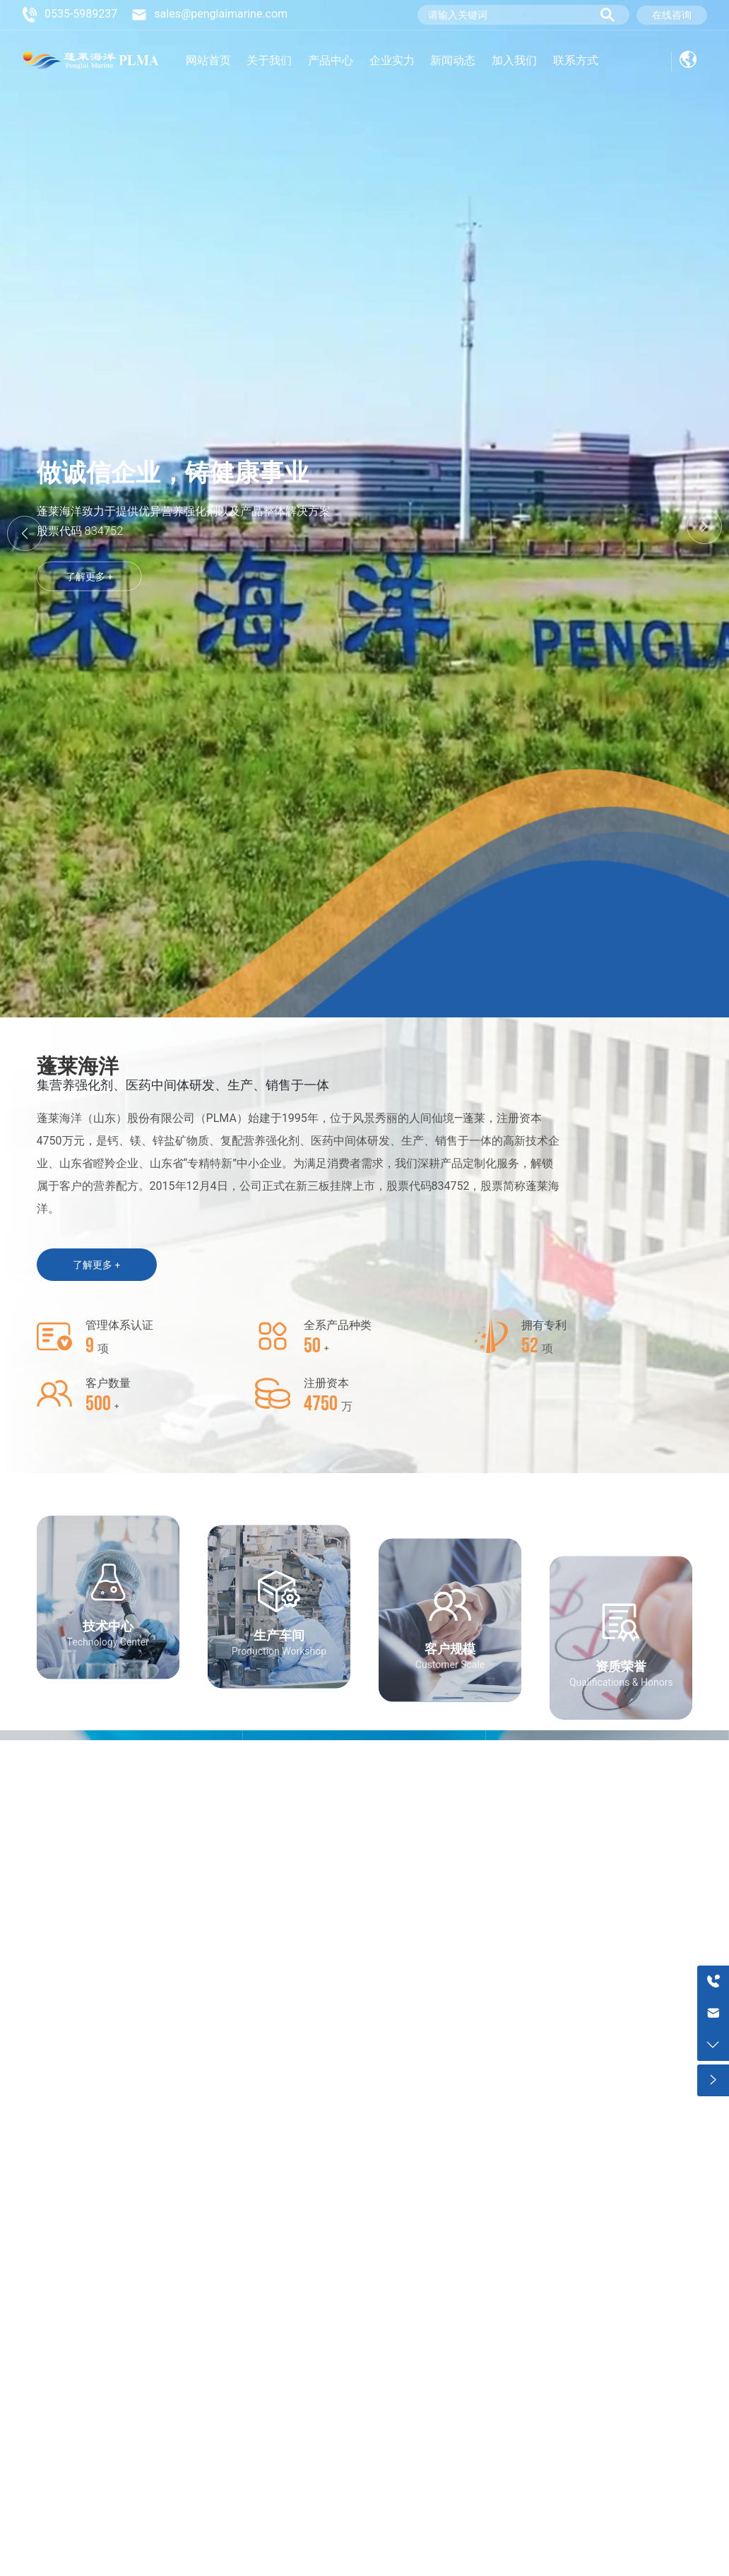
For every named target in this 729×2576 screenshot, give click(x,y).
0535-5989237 (81, 13)
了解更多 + (89, 562)
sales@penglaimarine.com (221, 13)
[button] (704, 526)
